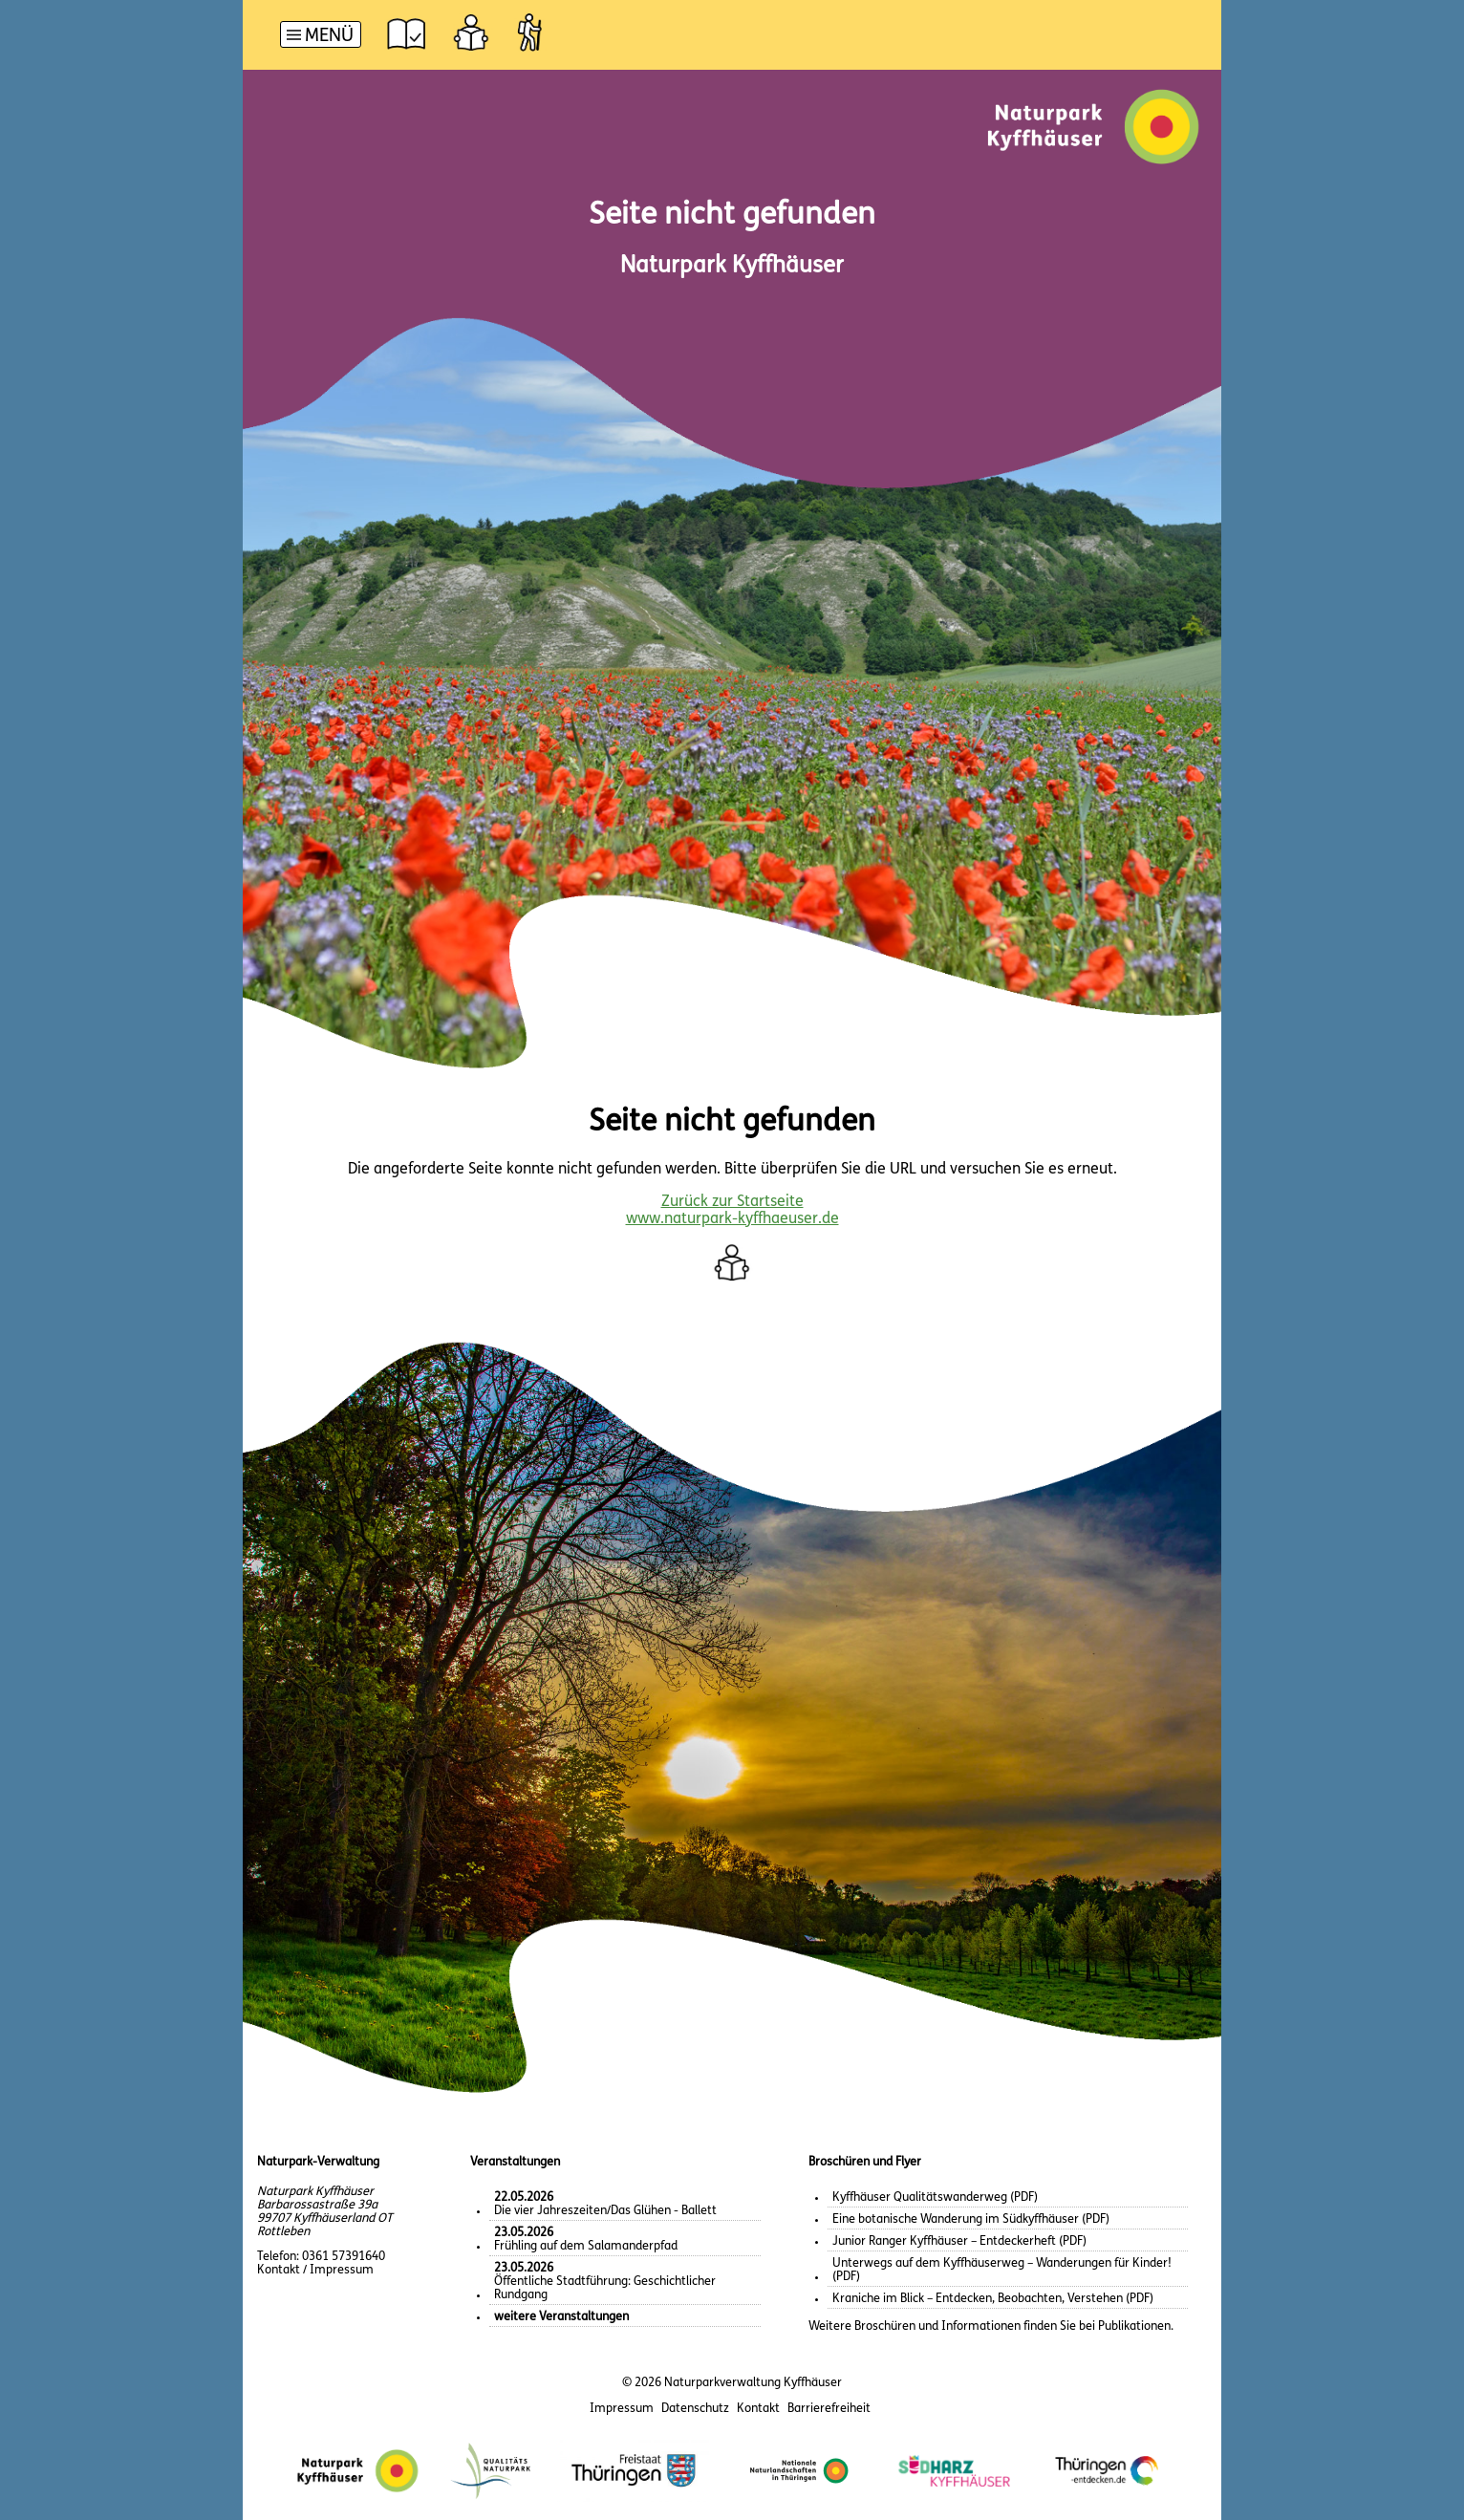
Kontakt (758, 2408)
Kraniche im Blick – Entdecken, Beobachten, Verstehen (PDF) (992, 2299)
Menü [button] (329, 37)
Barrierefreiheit (829, 2408)
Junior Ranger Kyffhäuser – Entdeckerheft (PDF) (959, 2241)
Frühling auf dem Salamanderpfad (586, 2239)
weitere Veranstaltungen (561, 2317)
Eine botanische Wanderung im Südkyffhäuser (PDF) (970, 2219)
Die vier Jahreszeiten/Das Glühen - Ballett (605, 2204)
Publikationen (1134, 2326)
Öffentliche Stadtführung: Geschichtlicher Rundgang (605, 2281)
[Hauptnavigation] (320, 36)
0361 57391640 (343, 2257)
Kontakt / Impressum (315, 2270)
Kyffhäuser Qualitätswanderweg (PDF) (935, 2197)
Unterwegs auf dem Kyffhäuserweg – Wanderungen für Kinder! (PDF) (1002, 2270)
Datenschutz (695, 2408)
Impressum (622, 2408)
